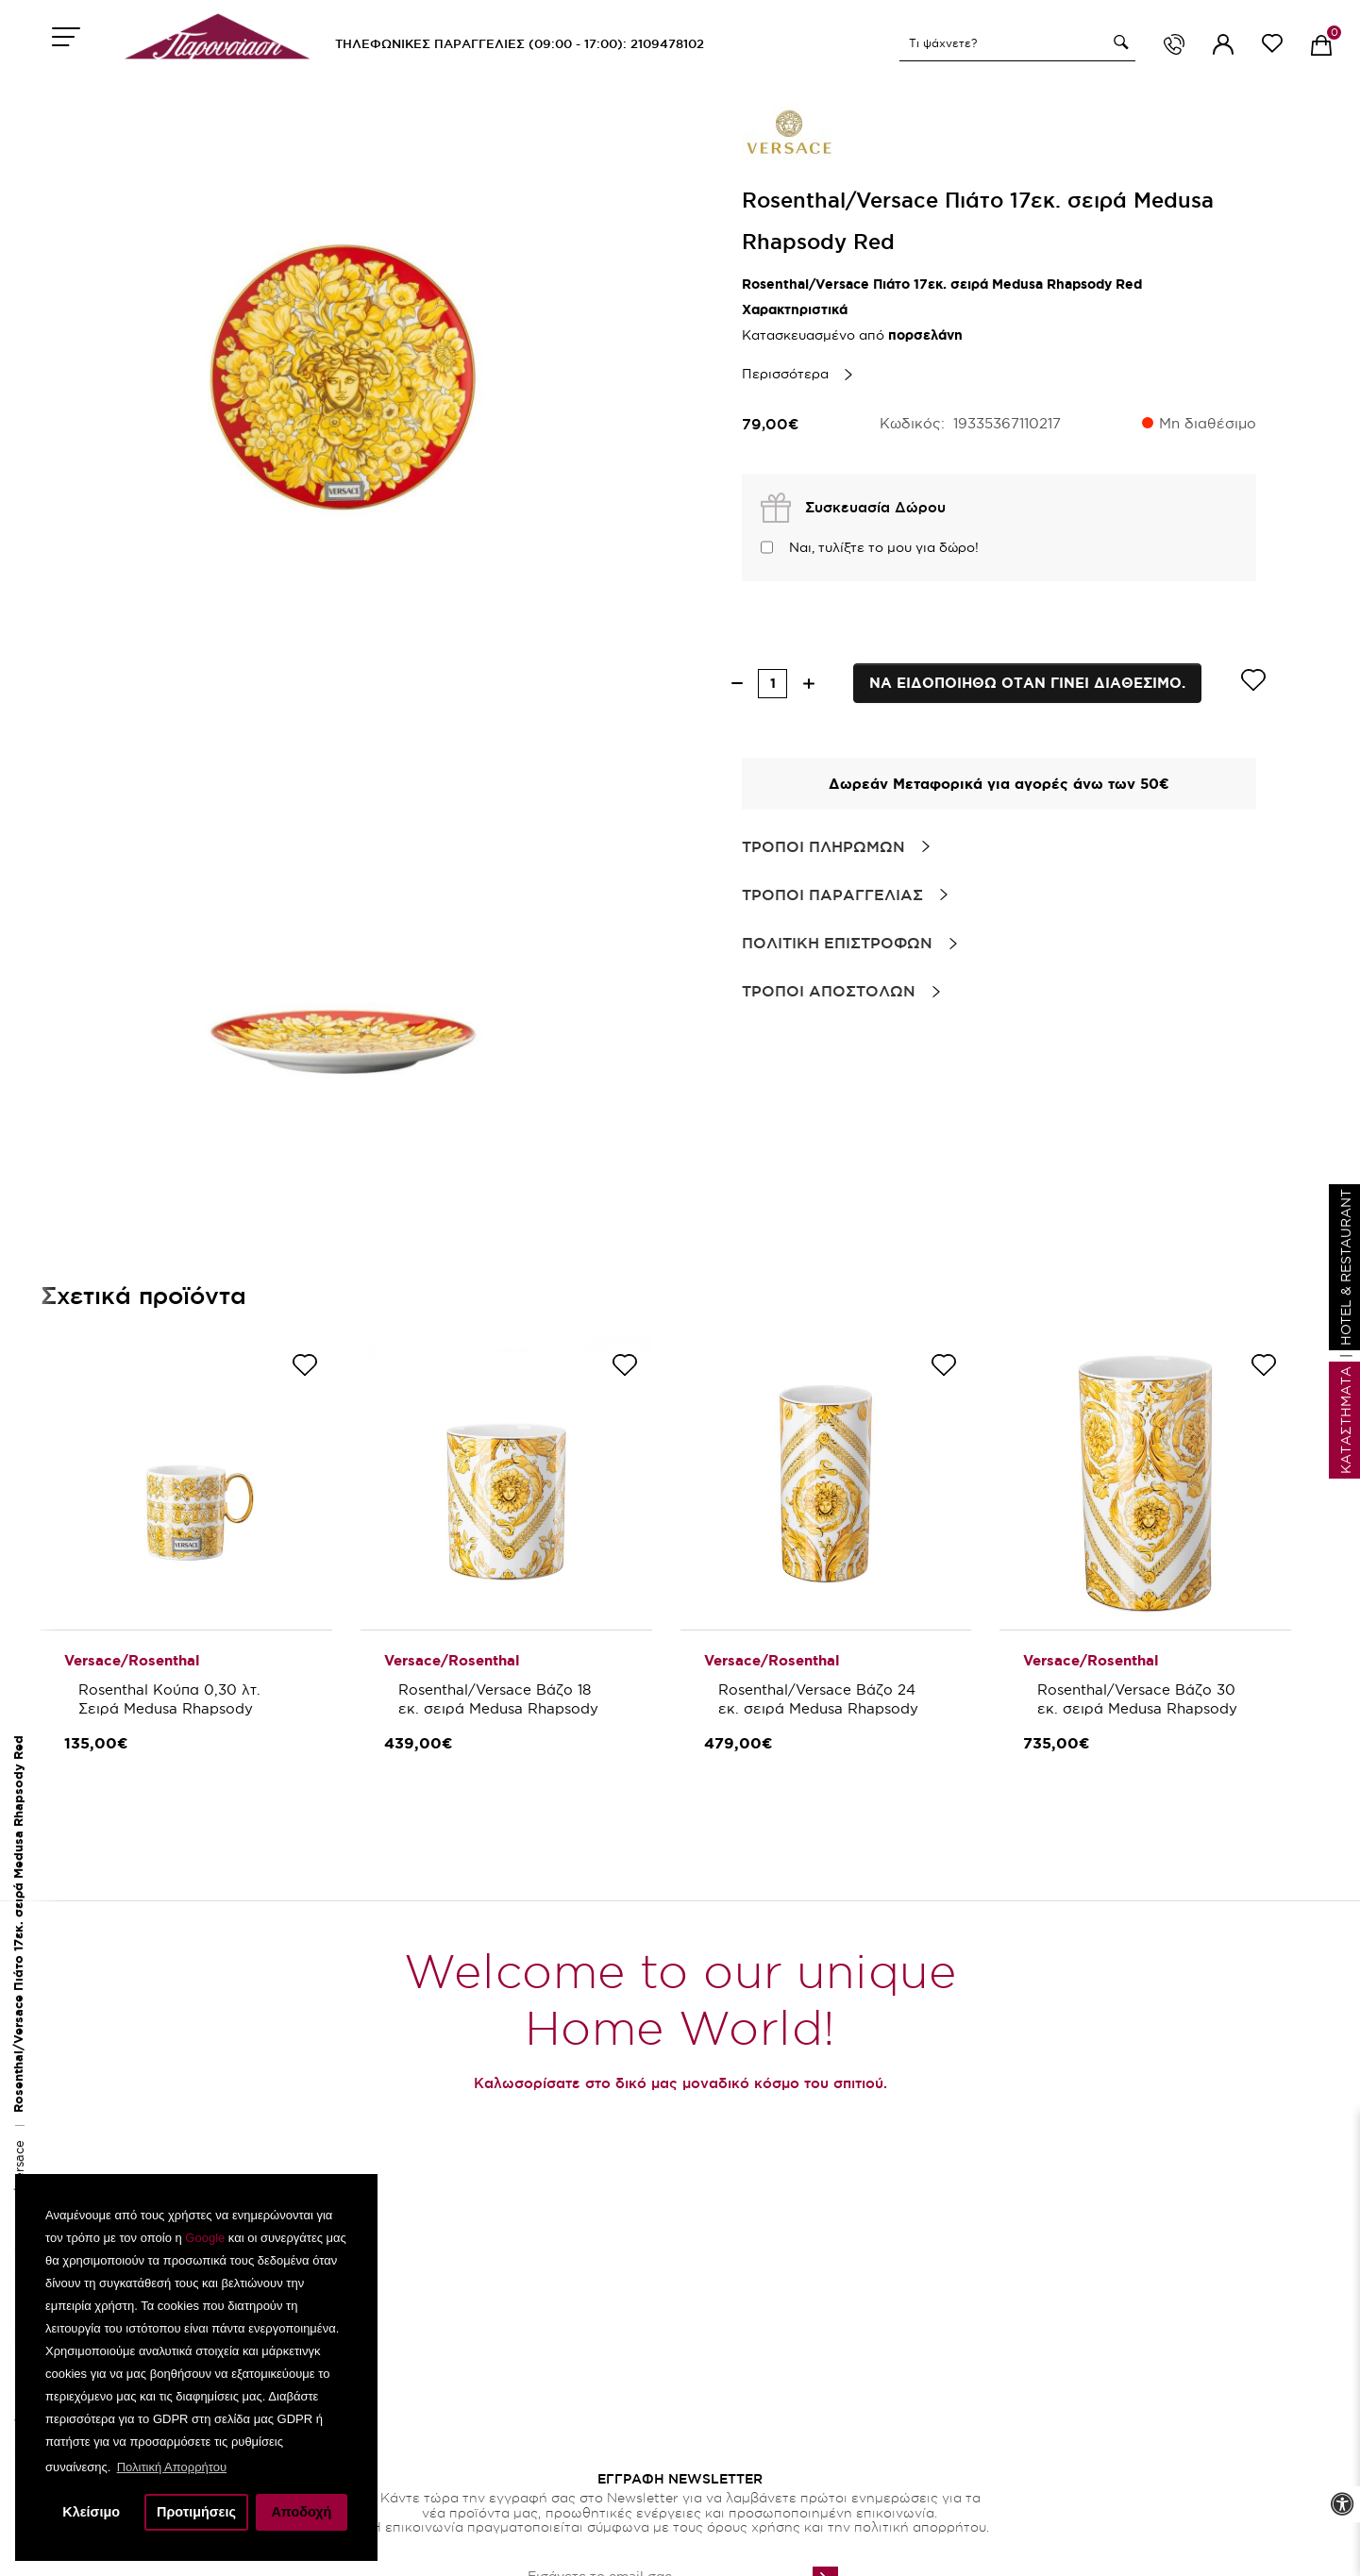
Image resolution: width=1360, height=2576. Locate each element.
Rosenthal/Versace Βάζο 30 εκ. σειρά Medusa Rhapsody (1138, 1698)
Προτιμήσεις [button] (196, 2511)
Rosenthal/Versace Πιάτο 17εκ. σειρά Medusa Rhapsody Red (18, 1924)
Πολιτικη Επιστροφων (837, 942)
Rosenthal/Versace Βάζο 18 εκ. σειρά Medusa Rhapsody (498, 1698)
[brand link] (789, 132)
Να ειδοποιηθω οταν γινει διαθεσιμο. (1027, 683)
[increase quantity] (808, 683)
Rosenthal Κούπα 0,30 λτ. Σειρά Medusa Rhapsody (171, 1698)
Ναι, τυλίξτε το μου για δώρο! (884, 547)
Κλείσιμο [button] (91, 2511)
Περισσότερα (785, 373)
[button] (1118, 42)
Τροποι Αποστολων (828, 990)
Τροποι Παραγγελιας (832, 894)
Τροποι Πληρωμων (823, 846)
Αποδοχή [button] (301, 2511)
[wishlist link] (1272, 46)
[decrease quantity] (736, 683)
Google (205, 2238)
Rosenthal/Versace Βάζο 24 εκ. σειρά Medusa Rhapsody (819, 1698)
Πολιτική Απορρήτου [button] (172, 2467)
